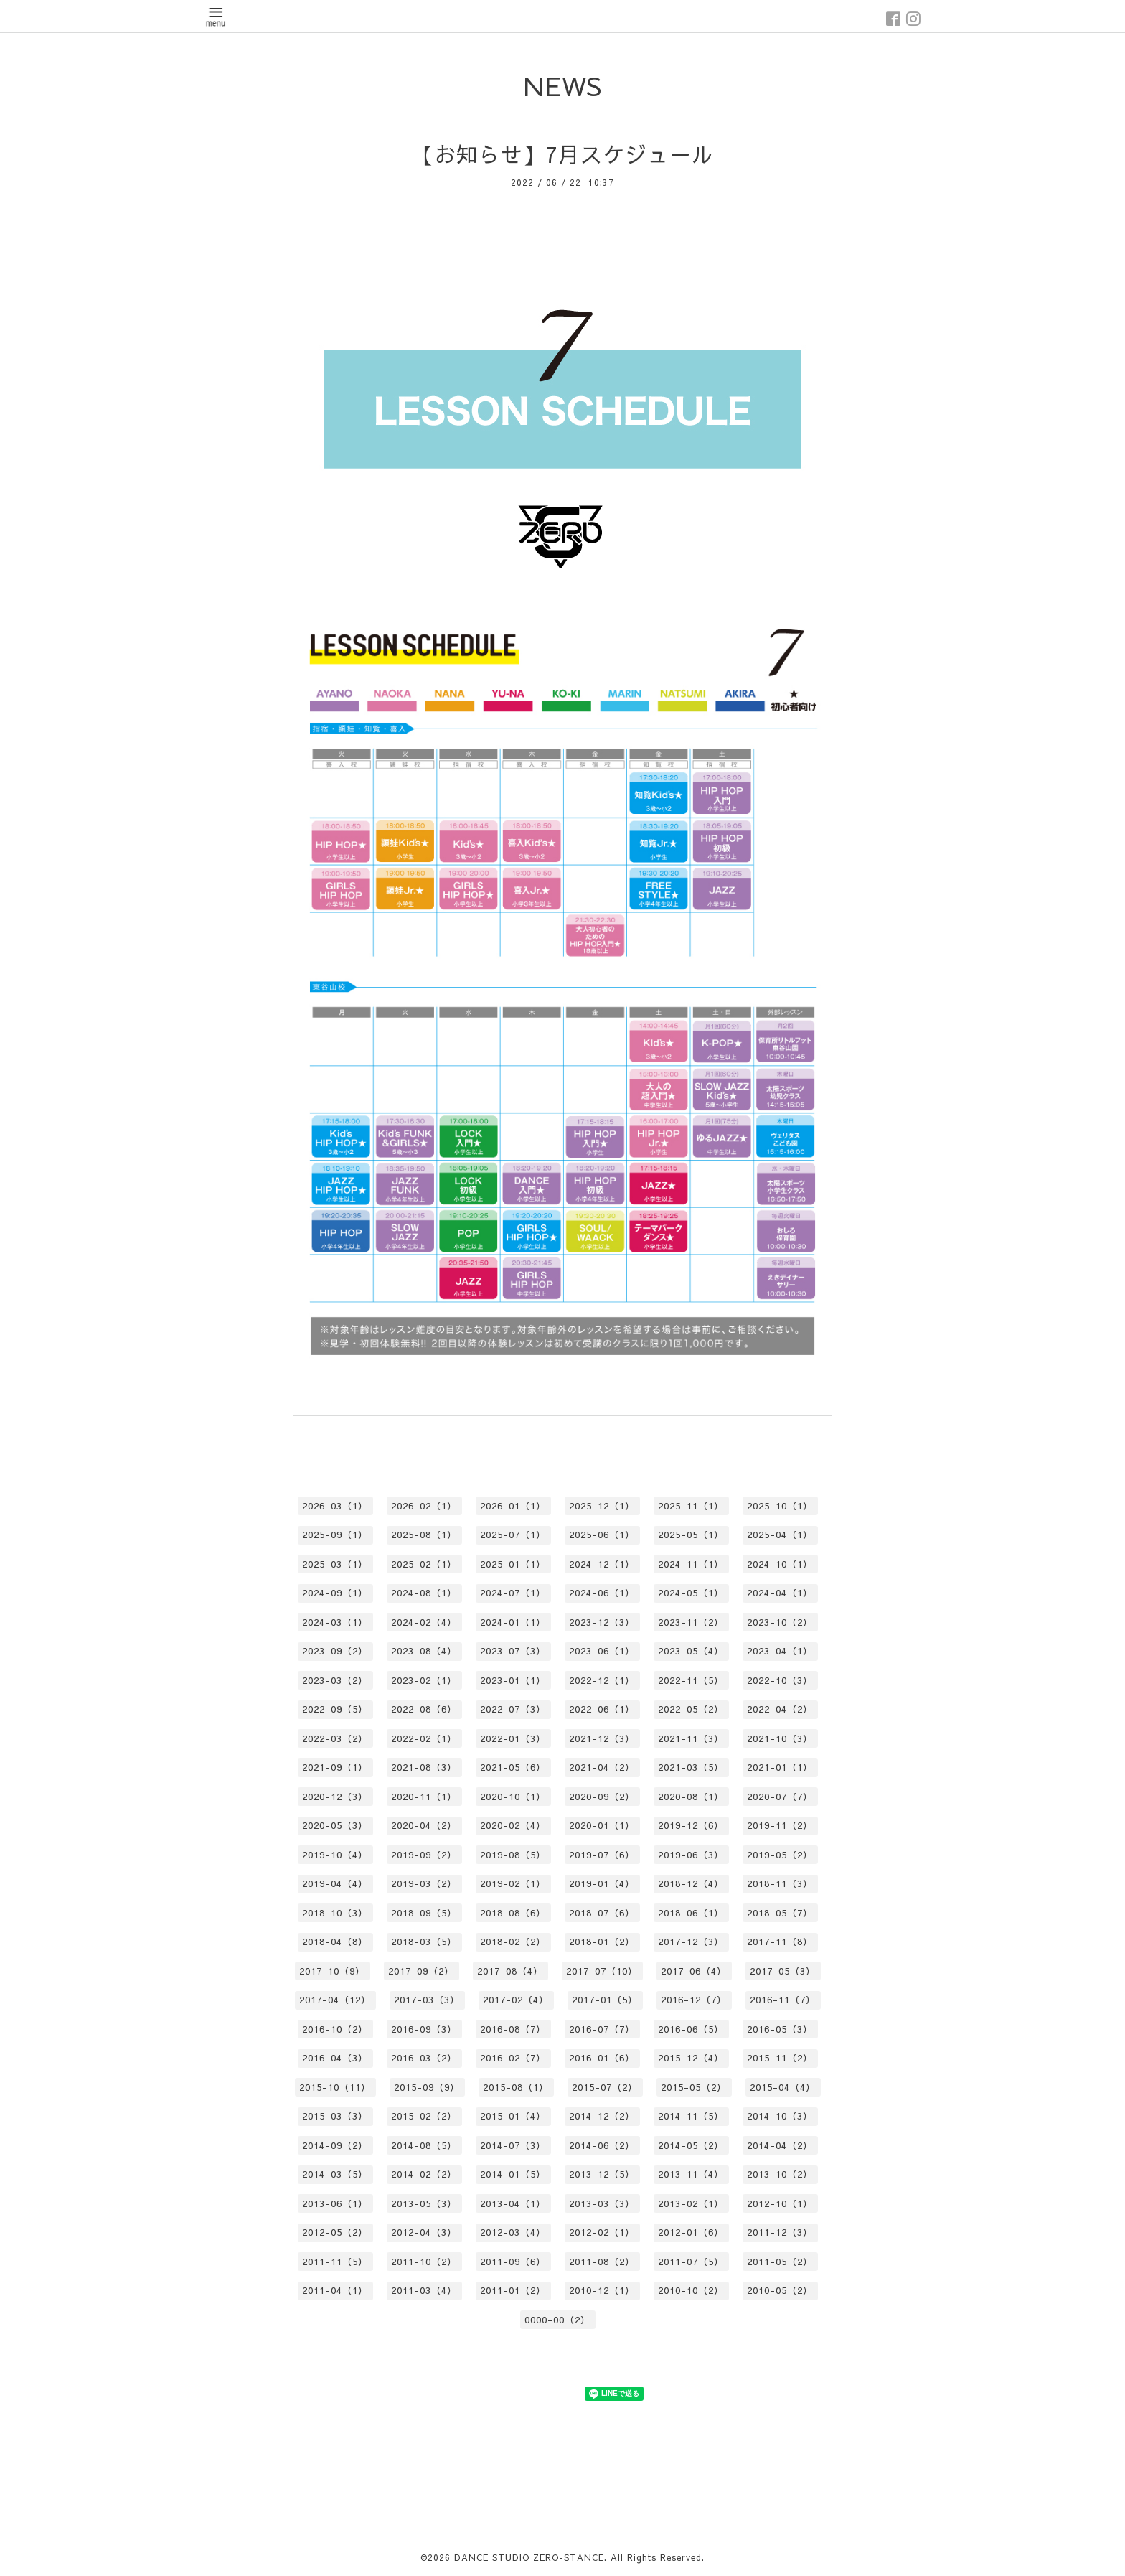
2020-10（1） (513, 1796)
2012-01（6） (691, 2232)
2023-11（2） (691, 1622)
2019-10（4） (335, 1854)
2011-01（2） (513, 2290)
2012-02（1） (602, 2232)
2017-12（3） (691, 1941)
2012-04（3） (424, 2232)
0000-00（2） (557, 2319)
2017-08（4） (510, 1970)
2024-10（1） (780, 1564)
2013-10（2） (780, 2174)
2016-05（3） (780, 2029)
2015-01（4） (513, 2115)
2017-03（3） (427, 1999)
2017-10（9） (332, 1970)
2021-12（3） (602, 1738)
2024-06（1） (602, 1592)
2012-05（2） (335, 2232)
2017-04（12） (335, 1999)
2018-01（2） (602, 1941)
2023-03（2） (335, 1680)
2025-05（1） (691, 1534)
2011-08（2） (602, 2261)
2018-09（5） (424, 1912)
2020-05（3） (335, 1825)
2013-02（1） (691, 2203)
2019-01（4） (602, 1883)
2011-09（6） (513, 2261)
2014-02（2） (424, 2174)
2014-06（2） (602, 2145)
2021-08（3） (424, 1767)
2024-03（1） (335, 1622)
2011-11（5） (335, 2261)
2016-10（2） (335, 2029)
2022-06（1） (602, 1708)
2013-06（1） (335, 2203)
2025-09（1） (335, 1534)
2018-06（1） (691, 1912)
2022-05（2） (691, 1708)
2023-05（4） (691, 1650)
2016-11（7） (783, 1999)
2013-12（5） (602, 2174)
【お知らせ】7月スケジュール (563, 154)
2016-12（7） (694, 1999)
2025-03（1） (335, 1564)
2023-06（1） (602, 1650)
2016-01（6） (602, 2057)
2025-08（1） (424, 1534)
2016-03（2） (424, 2057)
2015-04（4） (783, 2087)
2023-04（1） (780, 1650)
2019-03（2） (424, 1883)
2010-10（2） (691, 2290)
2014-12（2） (602, 2115)
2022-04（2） (780, 1708)
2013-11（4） (691, 2174)
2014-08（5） (424, 2145)
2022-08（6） (424, 1708)
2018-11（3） (780, 1883)
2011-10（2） (424, 2261)
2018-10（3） (335, 1912)
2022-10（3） (780, 1680)
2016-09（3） (424, 2029)
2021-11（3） (691, 1738)
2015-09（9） (427, 2087)
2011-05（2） (780, 2261)
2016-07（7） (602, 2029)
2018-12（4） (691, 1883)
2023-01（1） (513, 1680)
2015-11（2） (780, 2057)
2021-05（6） (513, 1767)
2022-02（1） (424, 1738)
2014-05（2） (691, 2145)
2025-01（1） (513, 1564)
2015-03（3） (335, 2115)
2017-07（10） (602, 1970)
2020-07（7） (780, 1796)
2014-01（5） (513, 2174)
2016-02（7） (513, 2057)
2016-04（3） (335, 2057)
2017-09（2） (421, 1970)
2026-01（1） (513, 1505)
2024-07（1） (513, 1592)
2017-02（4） (516, 1999)
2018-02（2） (513, 1941)
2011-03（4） (424, 2290)
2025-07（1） (513, 1534)
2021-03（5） (691, 1767)
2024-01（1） (513, 1622)
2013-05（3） (424, 2203)
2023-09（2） (335, 1650)
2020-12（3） (335, 1796)
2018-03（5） (424, 1941)
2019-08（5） (513, 1854)
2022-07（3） (513, 1708)
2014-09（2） (335, 2145)
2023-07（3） (513, 1650)
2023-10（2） (780, 1622)
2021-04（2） (602, 1767)
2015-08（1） (516, 2087)
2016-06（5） (691, 2029)
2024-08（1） (424, 1592)
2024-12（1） (602, 1564)
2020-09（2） (602, 1796)
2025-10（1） (780, 1505)
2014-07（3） (513, 2145)
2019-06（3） (691, 1854)
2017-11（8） (780, 1941)
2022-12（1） (602, 1680)
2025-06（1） (602, 1534)
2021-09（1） (335, 1767)
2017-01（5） (605, 1999)
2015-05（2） (694, 2087)
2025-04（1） (780, 1534)
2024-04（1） (780, 1592)
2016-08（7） (513, 2029)
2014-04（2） (780, 2145)
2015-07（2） (605, 2087)
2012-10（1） (780, 2203)
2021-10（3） (780, 1738)
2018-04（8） (335, 1941)
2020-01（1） (602, 1825)
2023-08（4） (424, 1650)
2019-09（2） (424, 1854)
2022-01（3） (513, 1738)
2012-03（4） (513, 2232)
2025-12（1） (602, 1505)
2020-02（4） (513, 1825)
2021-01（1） (780, 1767)
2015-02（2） (424, 2115)
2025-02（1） (424, 1564)
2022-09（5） (335, 1708)
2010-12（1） (602, 2290)
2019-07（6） (602, 1854)
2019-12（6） (691, 1825)
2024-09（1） (335, 1592)
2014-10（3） (780, 2115)
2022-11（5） (691, 1680)
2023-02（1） (424, 1680)
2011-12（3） (780, 2232)
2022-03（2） (335, 1738)
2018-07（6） (602, 1912)
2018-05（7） (780, 1912)
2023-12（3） (602, 1622)
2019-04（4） (335, 1883)
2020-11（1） (424, 1796)
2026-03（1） (335, 1505)
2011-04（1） (335, 2290)
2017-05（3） (783, 1970)
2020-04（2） (424, 1825)
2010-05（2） (780, 2290)
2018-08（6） (513, 1912)
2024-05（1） (691, 1592)
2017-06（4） (694, 1970)
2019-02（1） (513, 1883)
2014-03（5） (335, 2174)
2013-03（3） (602, 2203)
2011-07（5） (691, 2261)
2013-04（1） (513, 2203)
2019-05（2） (780, 1854)
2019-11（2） (780, 1825)
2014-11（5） (691, 2115)
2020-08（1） (691, 1796)
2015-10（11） (335, 2087)
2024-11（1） (691, 1564)
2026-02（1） (424, 1505)
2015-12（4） (691, 2057)
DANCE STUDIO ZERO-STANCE (529, 2557)
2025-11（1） (691, 1505)
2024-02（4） (424, 1622)
